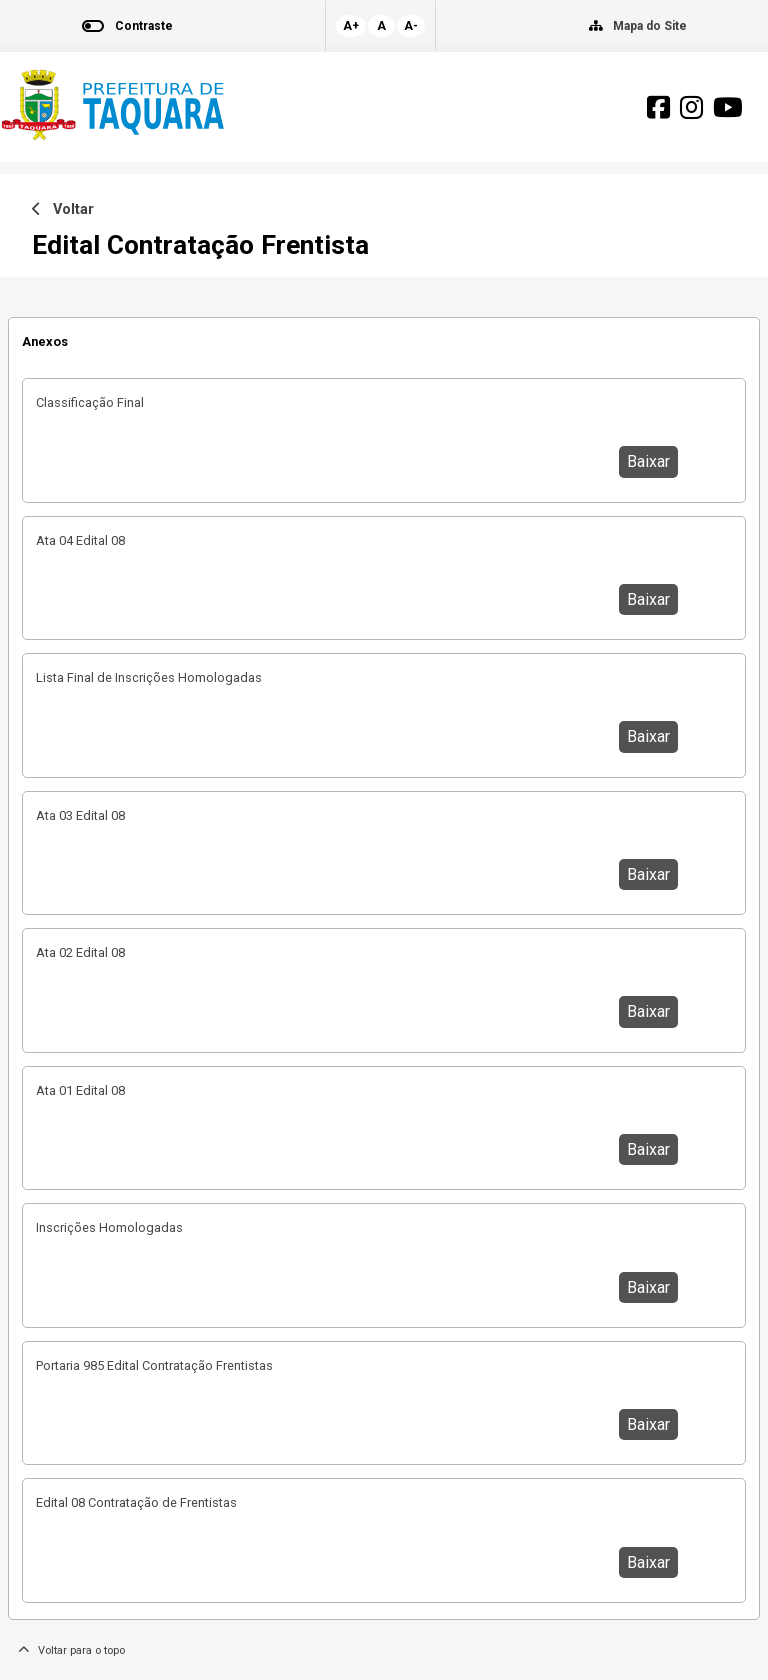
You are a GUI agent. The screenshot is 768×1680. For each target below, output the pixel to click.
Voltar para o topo (71, 1650)
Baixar (648, 461)
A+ (351, 26)
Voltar (63, 209)
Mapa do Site (650, 26)
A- (411, 26)
